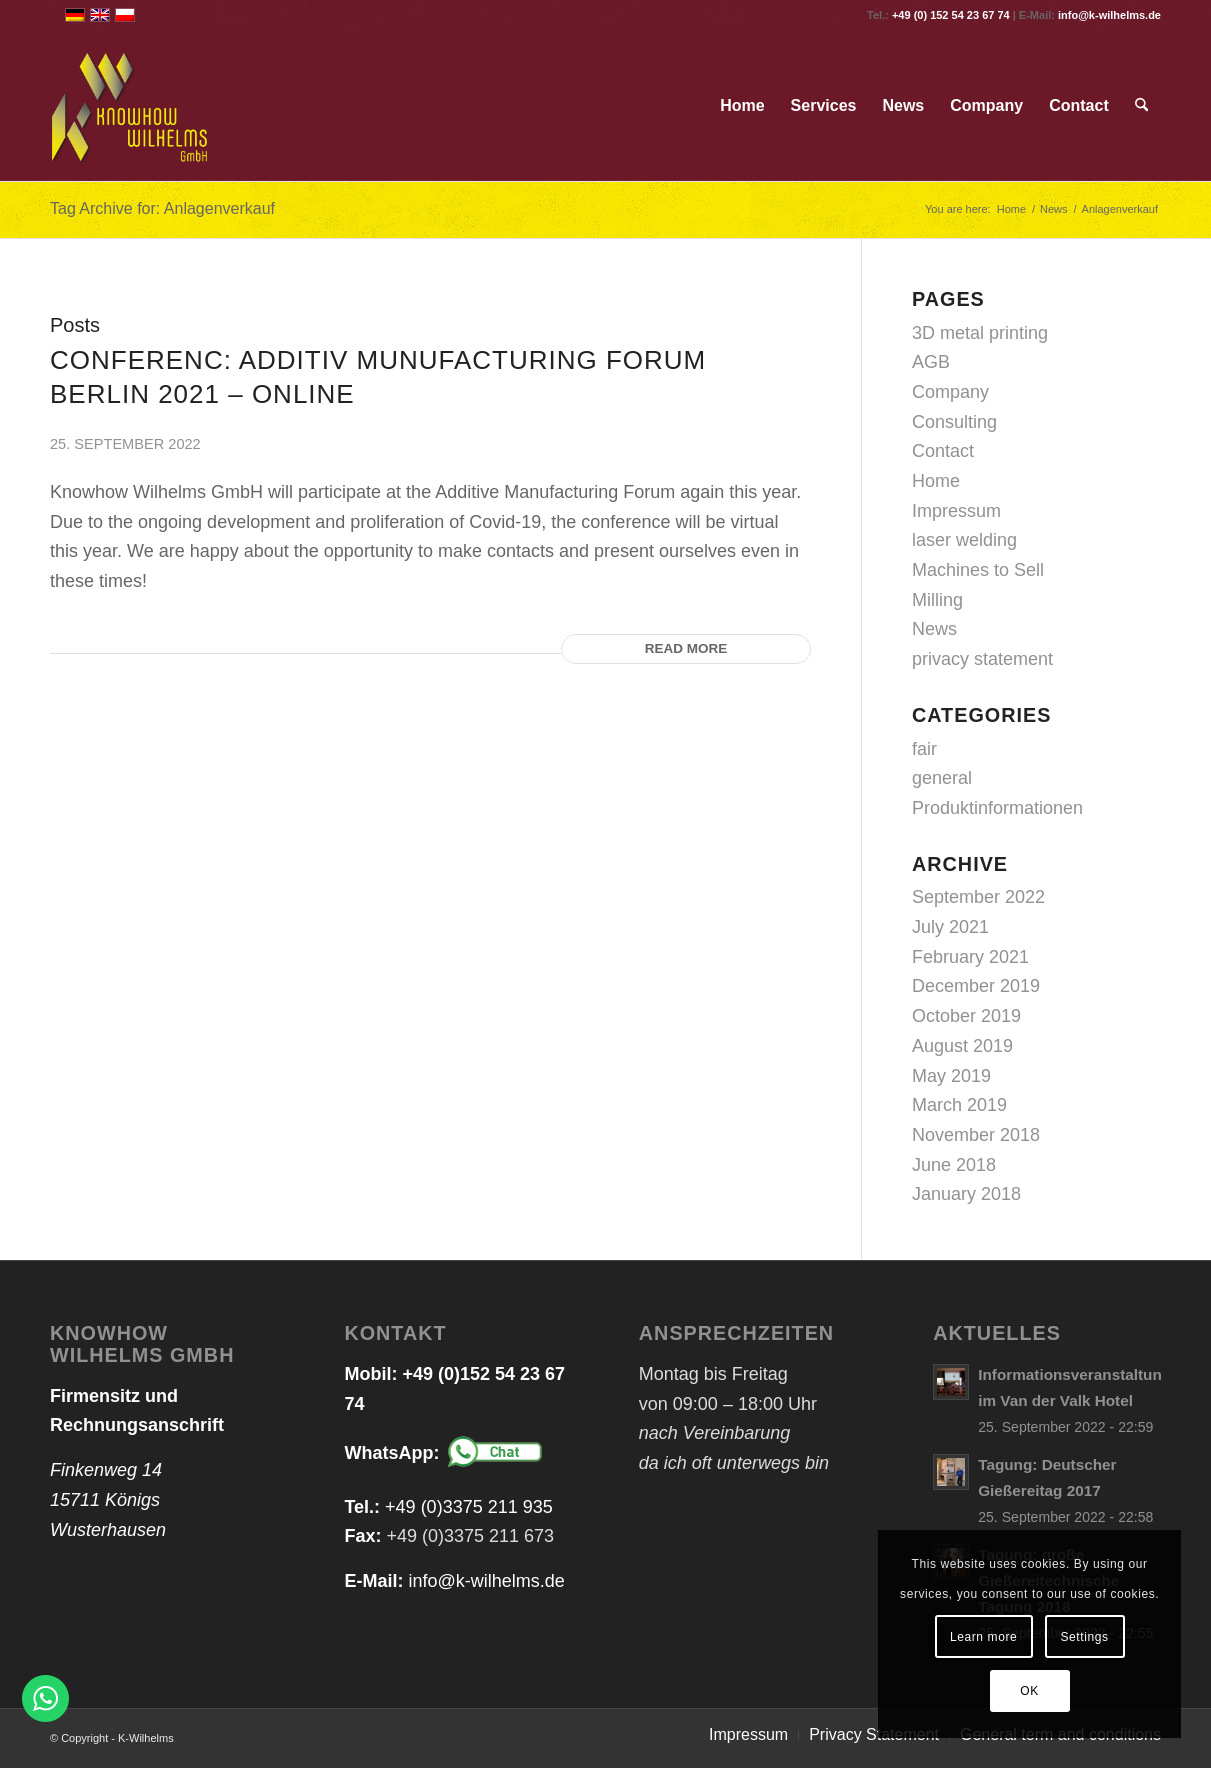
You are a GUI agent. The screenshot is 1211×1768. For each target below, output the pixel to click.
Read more (686, 648)
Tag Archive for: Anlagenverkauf (162, 208)
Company (950, 392)
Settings (1084, 1637)
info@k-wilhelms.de (1109, 15)
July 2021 (950, 927)
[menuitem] (742, 106)
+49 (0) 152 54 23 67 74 (951, 15)
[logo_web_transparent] (130, 106)
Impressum (956, 511)
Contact (943, 451)
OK (1029, 1691)
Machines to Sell (978, 570)
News (934, 629)
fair (924, 749)
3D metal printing (980, 333)
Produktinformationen (997, 808)
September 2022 (978, 897)
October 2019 (966, 1016)
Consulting (954, 422)
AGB (931, 362)
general (942, 778)
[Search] (1141, 106)
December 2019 (976, 986)
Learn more (983, 1637)
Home (936, 481)
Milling (937, 600)
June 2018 (954, 1165)
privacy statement (982, 659)
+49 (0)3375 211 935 (469, 1507)
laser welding (964, 540)
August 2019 (962, 1046)
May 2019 (951, 1076)
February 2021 (970, 957)
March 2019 (959, 1105)
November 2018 (976, 1135)
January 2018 (966, 1194)
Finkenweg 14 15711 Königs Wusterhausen (108, 1499)
